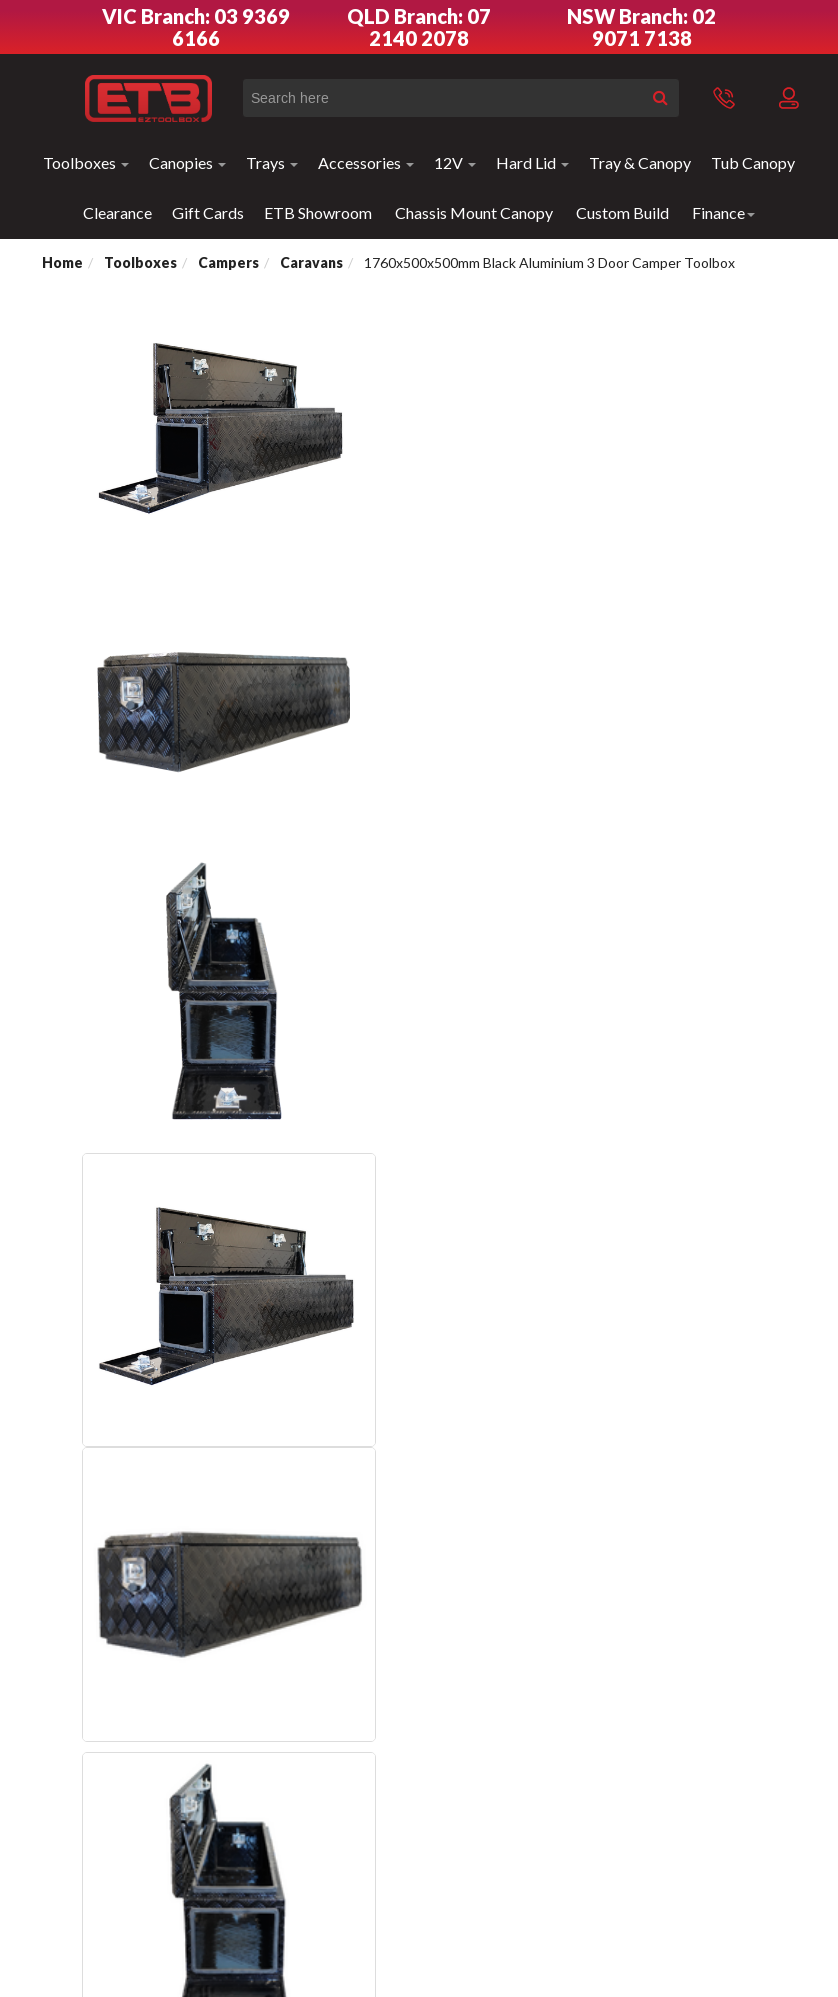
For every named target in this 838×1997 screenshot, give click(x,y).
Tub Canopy (753, 162)
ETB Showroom (318, 212)
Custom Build (622, 212)
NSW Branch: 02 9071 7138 (641, 27)
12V (455, 162)
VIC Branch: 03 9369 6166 (196, 27)
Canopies (187, 162)
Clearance (117, 212)
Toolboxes (86, 162)
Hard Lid (532, 162)
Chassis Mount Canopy (474, 212)
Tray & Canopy (640, 162)
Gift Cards (208, 212)
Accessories (366, 162)
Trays (272, 162)
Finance (723, 212)
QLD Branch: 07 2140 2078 (419, 27)
